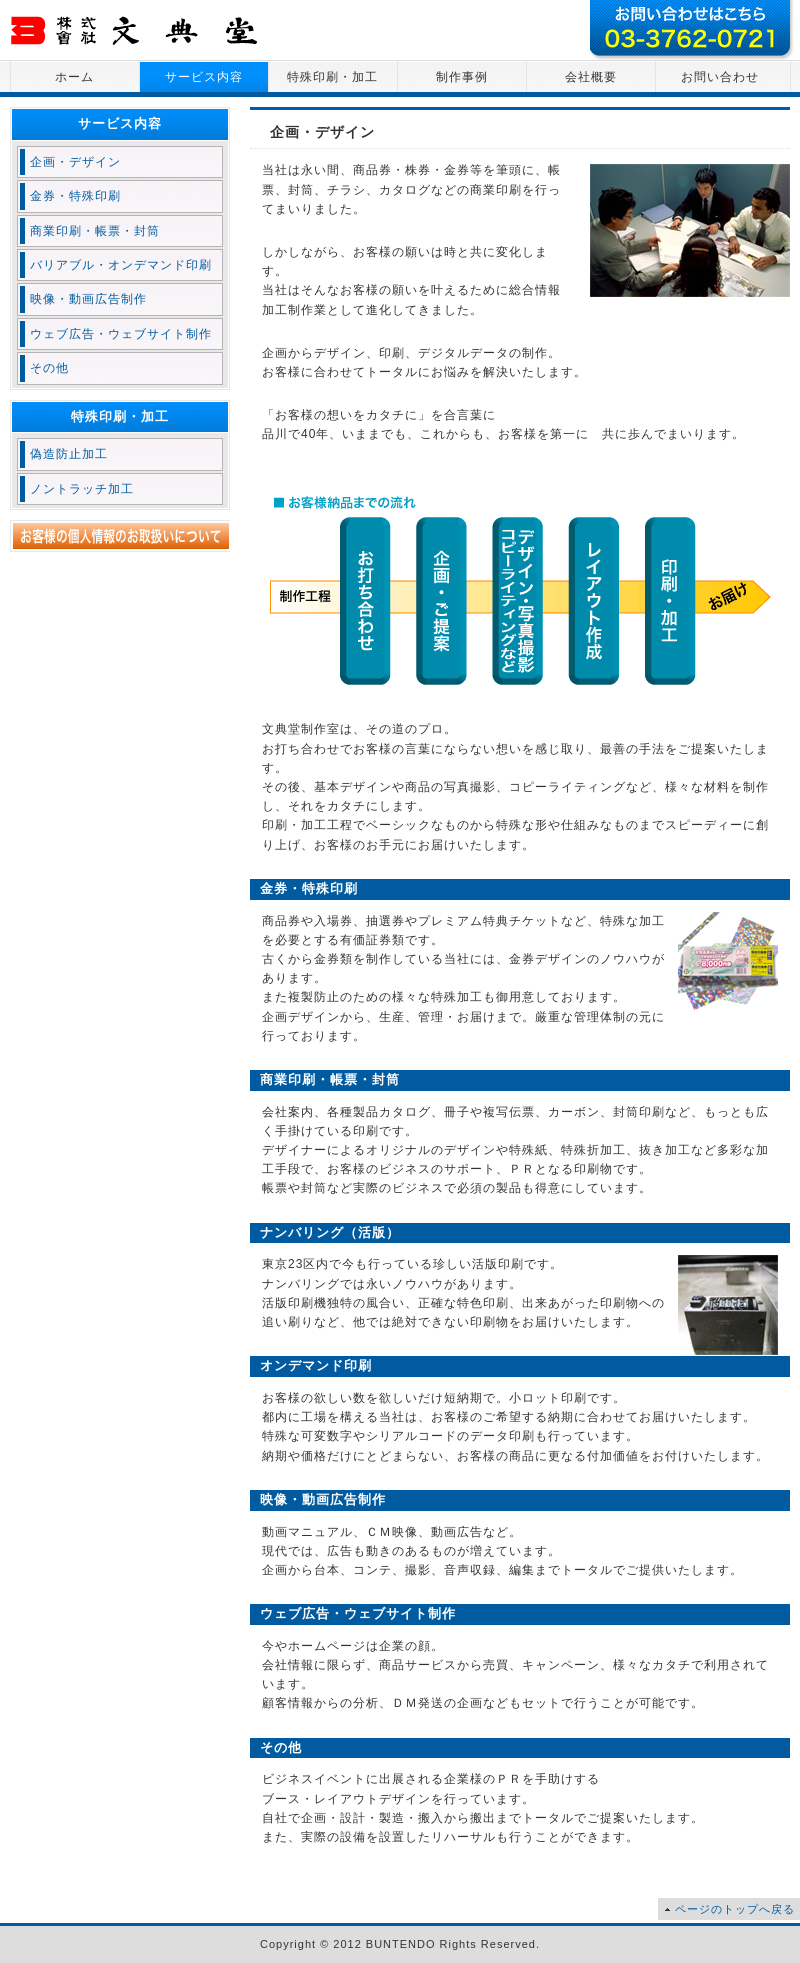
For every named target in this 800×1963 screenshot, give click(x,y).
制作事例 (462, 77)
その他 (49, 368)
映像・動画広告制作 (88, 299)
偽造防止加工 (69, 454)
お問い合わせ (720, 77)
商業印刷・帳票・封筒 (95, 231)
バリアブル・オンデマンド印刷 (121, 265)
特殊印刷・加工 (332, 77)
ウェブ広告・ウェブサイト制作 (121, 334)
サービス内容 (204, 77)
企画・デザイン (75, 162)
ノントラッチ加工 (82, 489)
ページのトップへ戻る (735, 1909)
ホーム (74, 77)
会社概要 (591, 77)
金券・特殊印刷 (75, 196)
